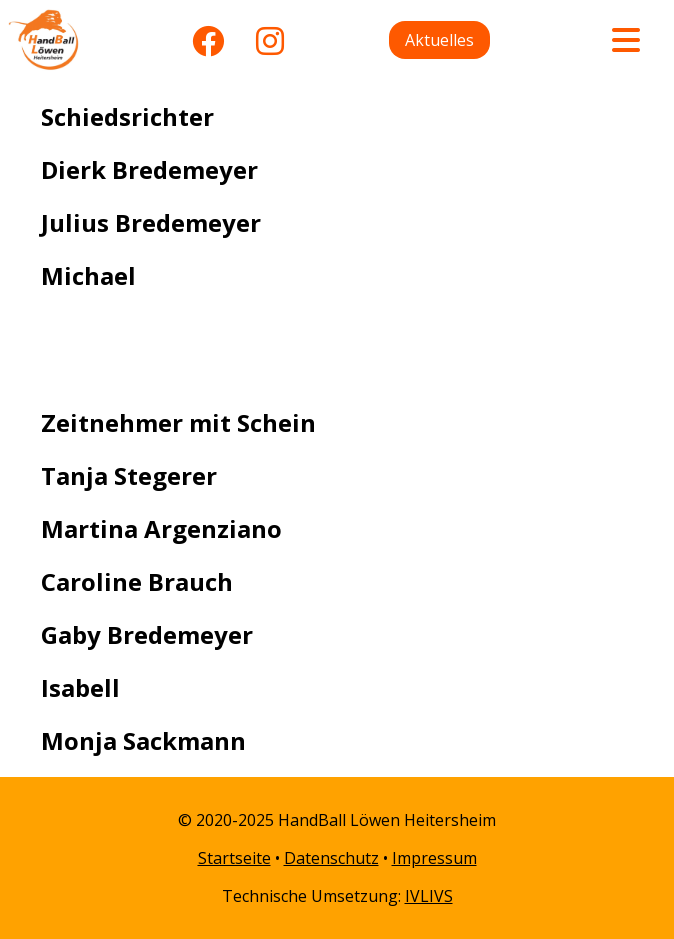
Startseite (234, 858)
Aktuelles (439, 40)
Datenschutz (331, 858)
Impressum (434, 858)
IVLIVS (429, 896)
